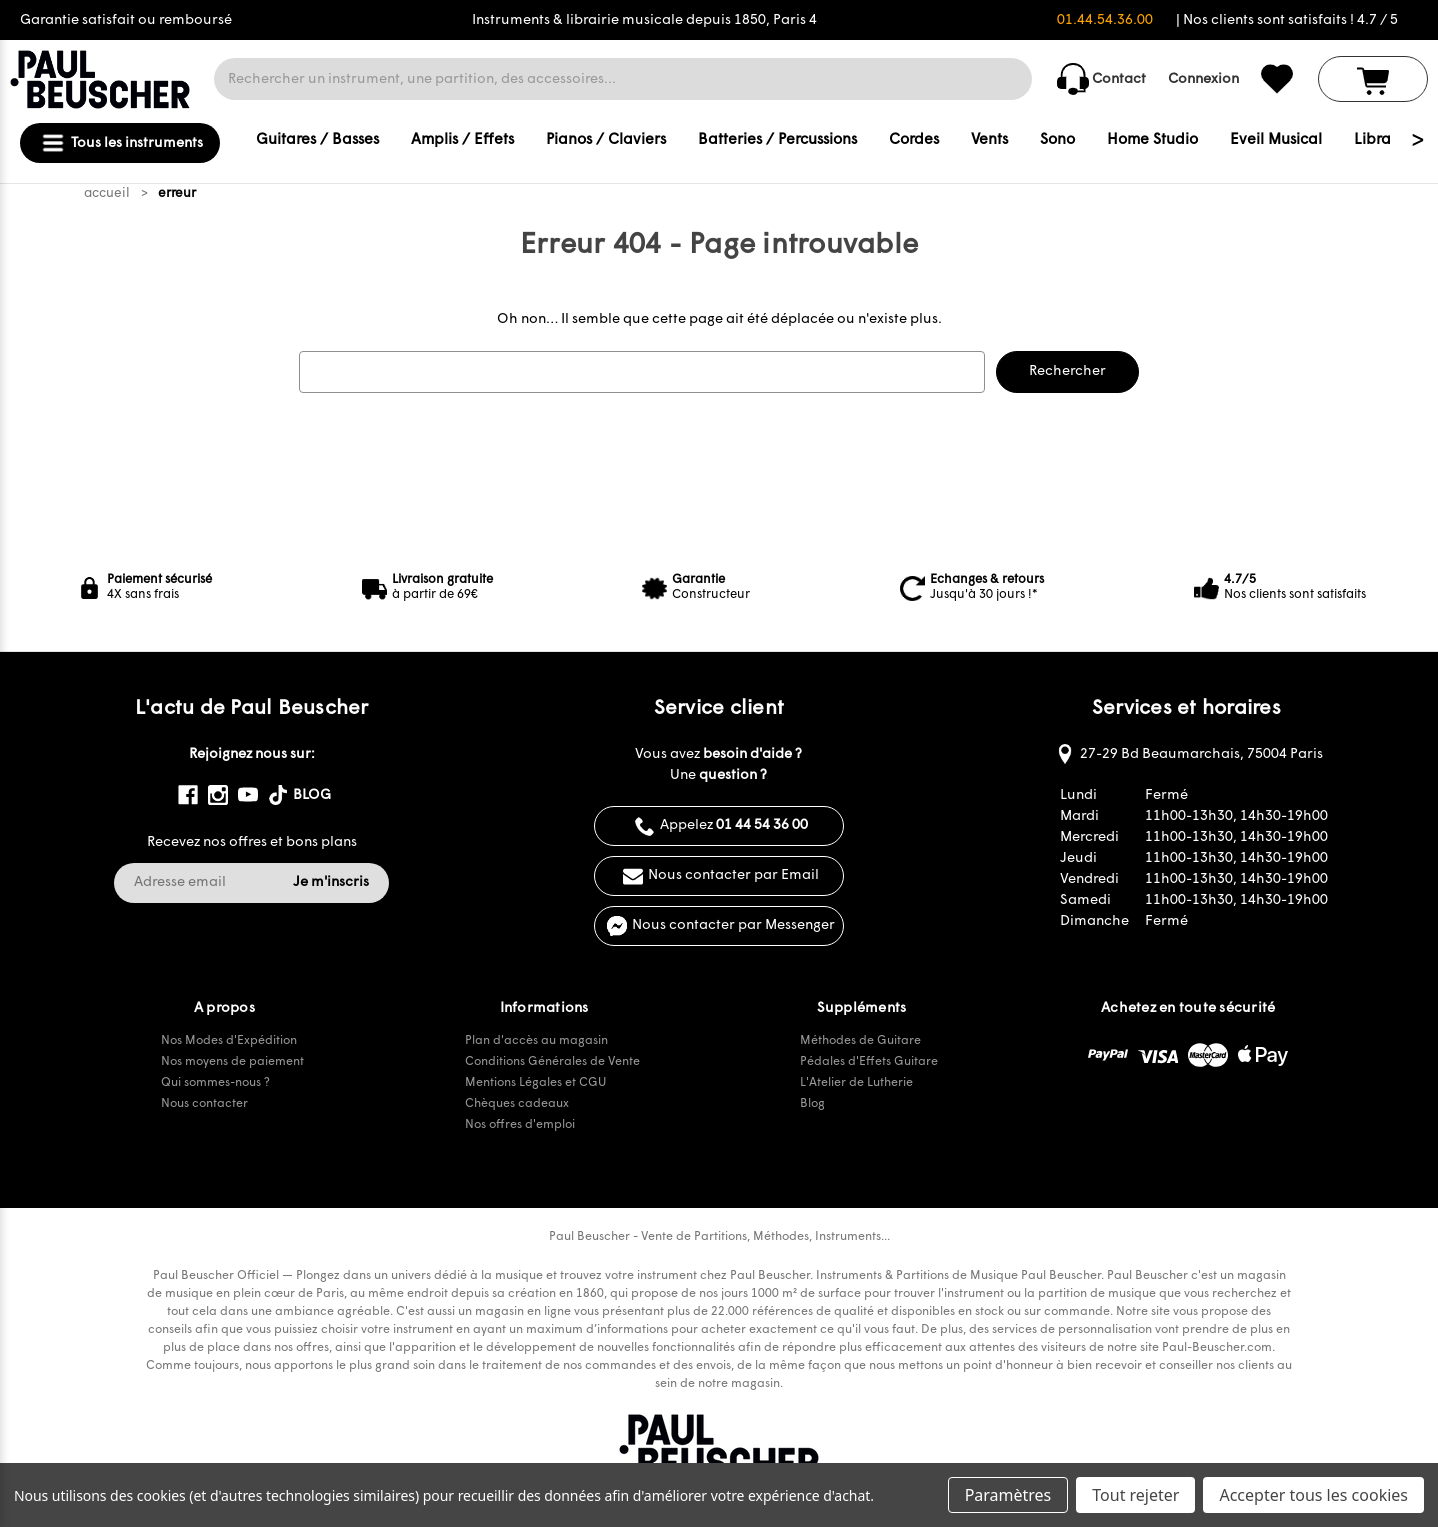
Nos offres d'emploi (520, 1125)
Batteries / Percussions (777, 140)
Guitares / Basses (317, 140)
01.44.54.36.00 (1105, 20)
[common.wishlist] (1277, 79)
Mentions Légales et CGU (535, 1083)
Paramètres (1008, 1495)
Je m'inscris (331, 882)
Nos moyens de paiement (232, 1062)
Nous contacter (204, 1104)
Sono (1057, 140)
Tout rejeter (1135, 1495)
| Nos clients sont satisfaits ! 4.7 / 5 (1287, 20)
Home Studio (1152, 140)
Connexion (1203, 79)
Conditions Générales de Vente (552, 1062)
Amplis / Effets (462, 140)
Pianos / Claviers (606, 140)
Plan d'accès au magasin (536, 1041)
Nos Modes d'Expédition (229, 1041)
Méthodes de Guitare (860, 1041)
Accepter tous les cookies (1313, 1495)
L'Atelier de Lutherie (856, 1083)
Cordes (914, 140)
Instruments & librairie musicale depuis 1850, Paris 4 (644, 20)
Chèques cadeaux (517, 1104)
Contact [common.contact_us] (1101, 79)
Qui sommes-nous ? (215, 1083)
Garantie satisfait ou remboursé (126, 20)
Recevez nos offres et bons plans (252, 842)
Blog (812, 1104)
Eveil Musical (1276, 140)
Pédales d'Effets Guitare (869, 1062)
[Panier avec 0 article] (1373, 79)
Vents (989, 140)
